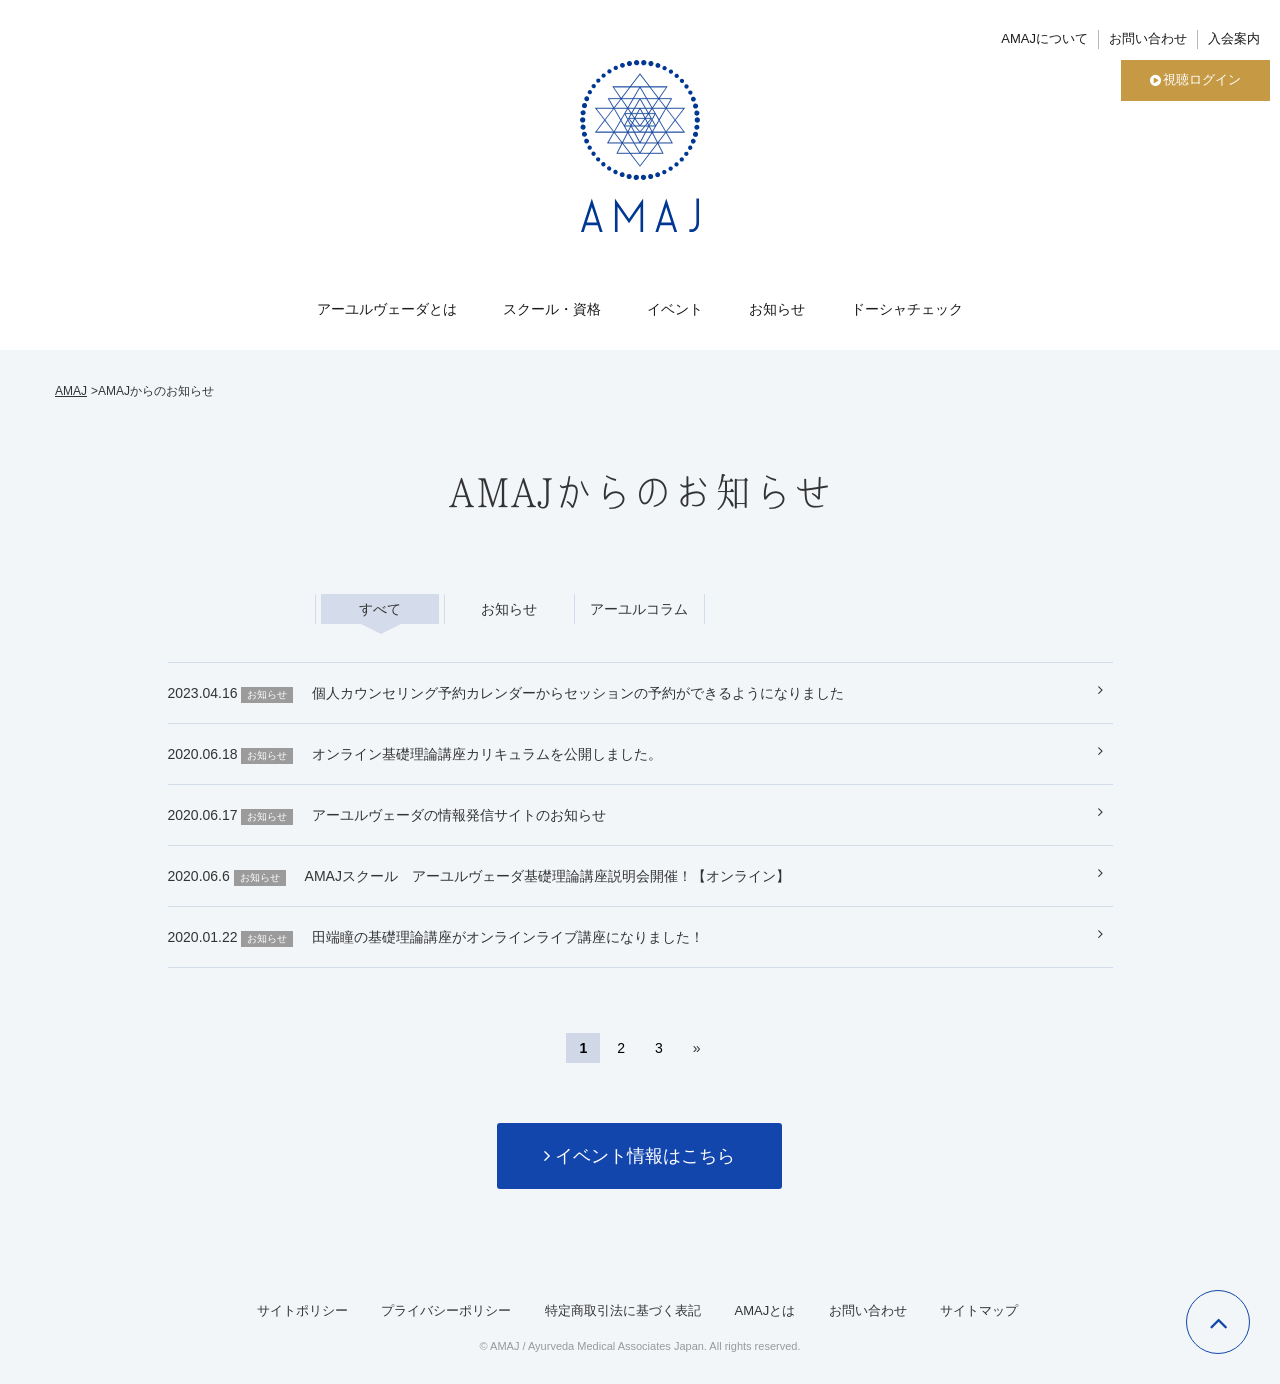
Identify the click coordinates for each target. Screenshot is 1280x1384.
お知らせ (777, 309)
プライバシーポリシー (446, 1310)
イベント (675, 309)
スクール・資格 (552, 309)
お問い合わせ (1148, 38)
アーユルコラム (639, 609)
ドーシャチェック (907, 309)
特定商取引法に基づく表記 (623, 1310)
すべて (380, 609)
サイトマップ (979, 1310)
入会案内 (1234, 38)
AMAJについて (1044, 38)
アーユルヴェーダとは (387, 309)
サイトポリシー (302, 1310)
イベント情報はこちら (639, 1156)
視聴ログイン (1195, 79)
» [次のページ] (697, 1048)
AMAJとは (764, 1310)
